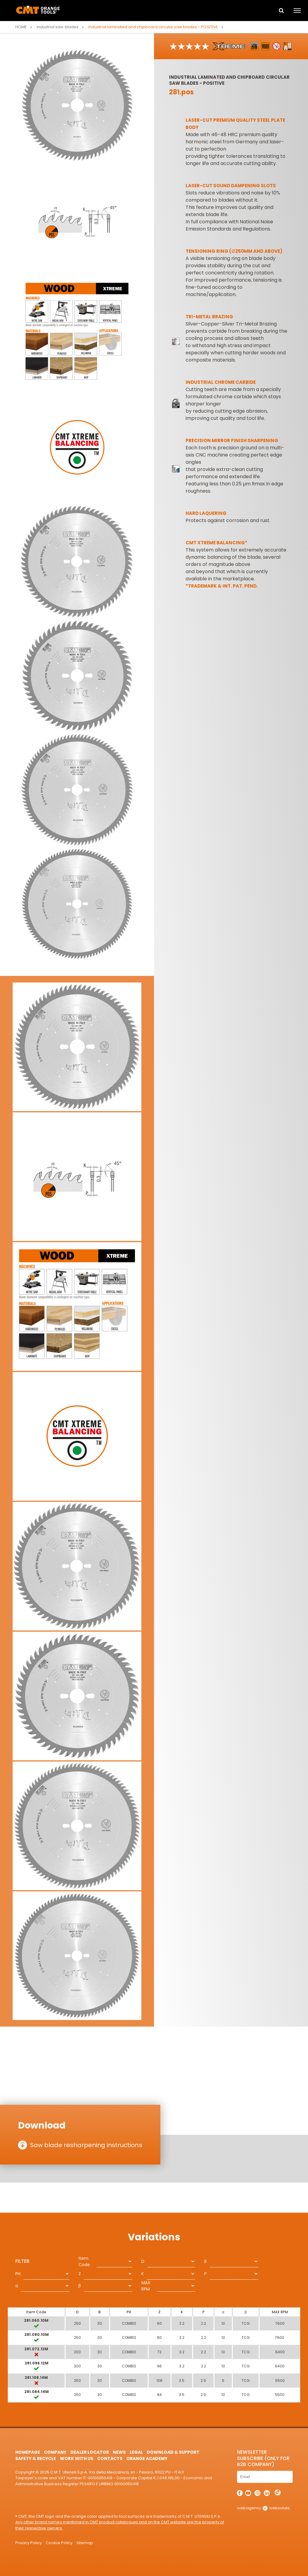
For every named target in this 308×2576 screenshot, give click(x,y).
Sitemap (84, 2543)
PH (17, 2274)
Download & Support (173, 2452)
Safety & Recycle (35, 2458)
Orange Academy (147, 2458)
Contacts (109, 2458)
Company (55, 2452)
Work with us (76, 2458)
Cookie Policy (59, 2543)
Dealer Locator (89, 2452)
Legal (136, 2452)
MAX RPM (145, 2286)
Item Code (84, 2261)
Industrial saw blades (57, 27)
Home (21, 27)
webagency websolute (263, 2508)
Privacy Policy (28, 2543)
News (119, 2452)
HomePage (27, 2452)
